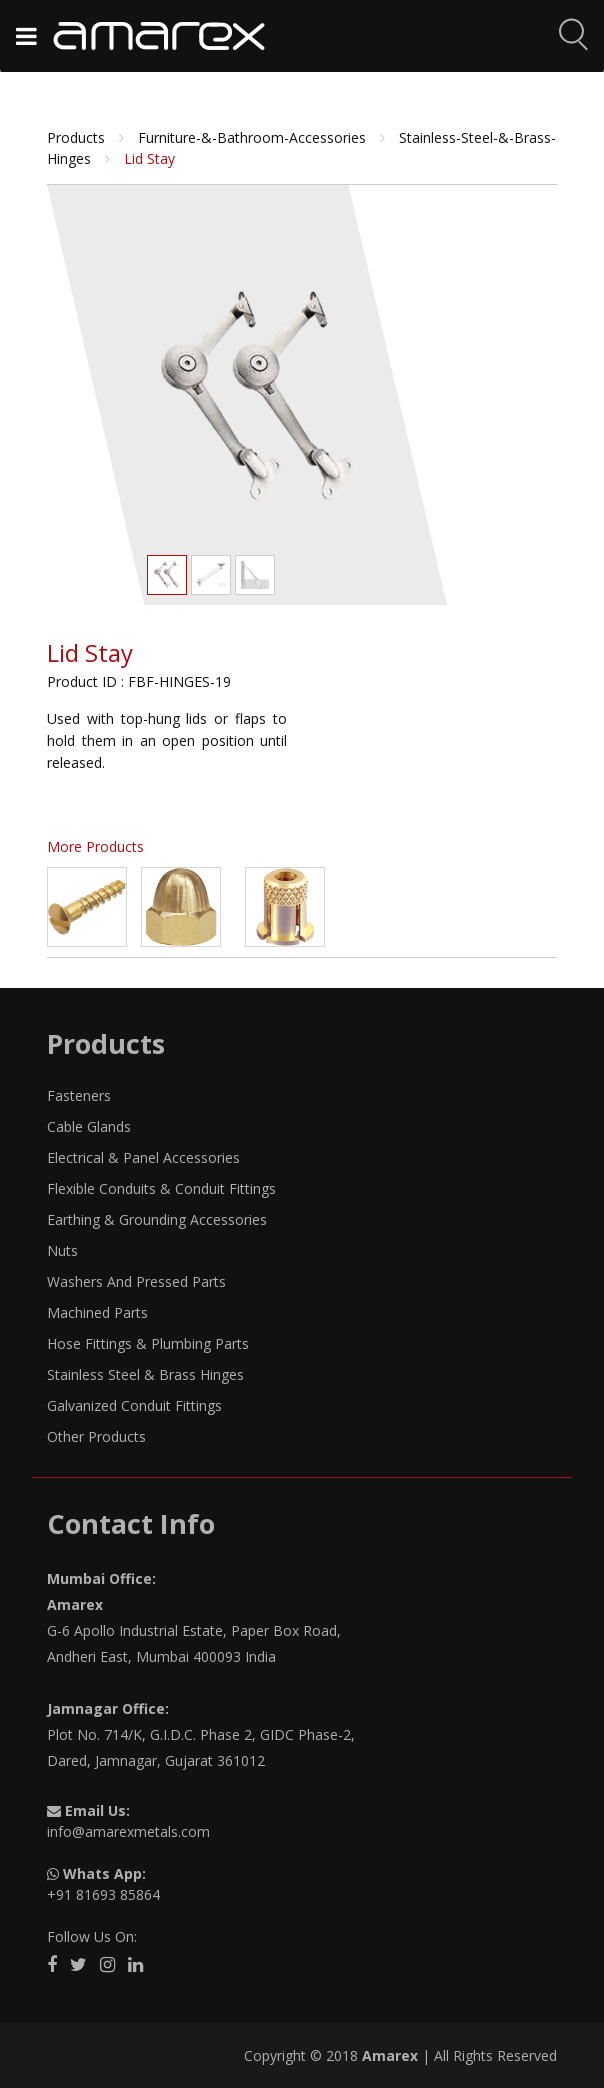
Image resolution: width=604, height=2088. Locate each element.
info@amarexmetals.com (128, 1831)
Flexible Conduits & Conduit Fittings (161, 1188)
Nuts (62, 1250)
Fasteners (79, 1095)
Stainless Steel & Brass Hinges (145, 1374)
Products (78, 137)
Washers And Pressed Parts (136, 1281)
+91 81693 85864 (103, 1894)
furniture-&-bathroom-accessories (254, 137)
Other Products (96, 1436)
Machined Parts (97, 1312)
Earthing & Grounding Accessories (157, 1219)
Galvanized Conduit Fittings (134, 1405)
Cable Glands (89, 1126)
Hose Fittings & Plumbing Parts (148, 1343)
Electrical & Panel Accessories (143, 1157)
